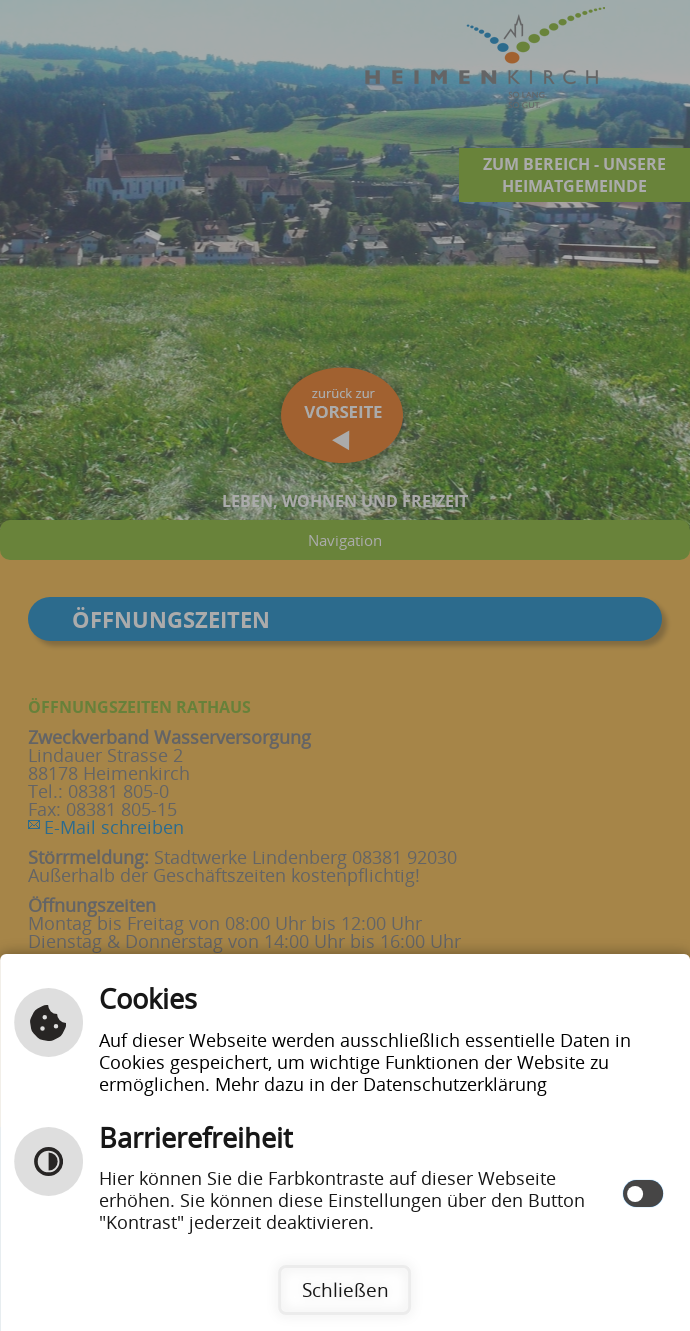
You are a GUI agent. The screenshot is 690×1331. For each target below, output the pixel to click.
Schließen (345, 1289)
